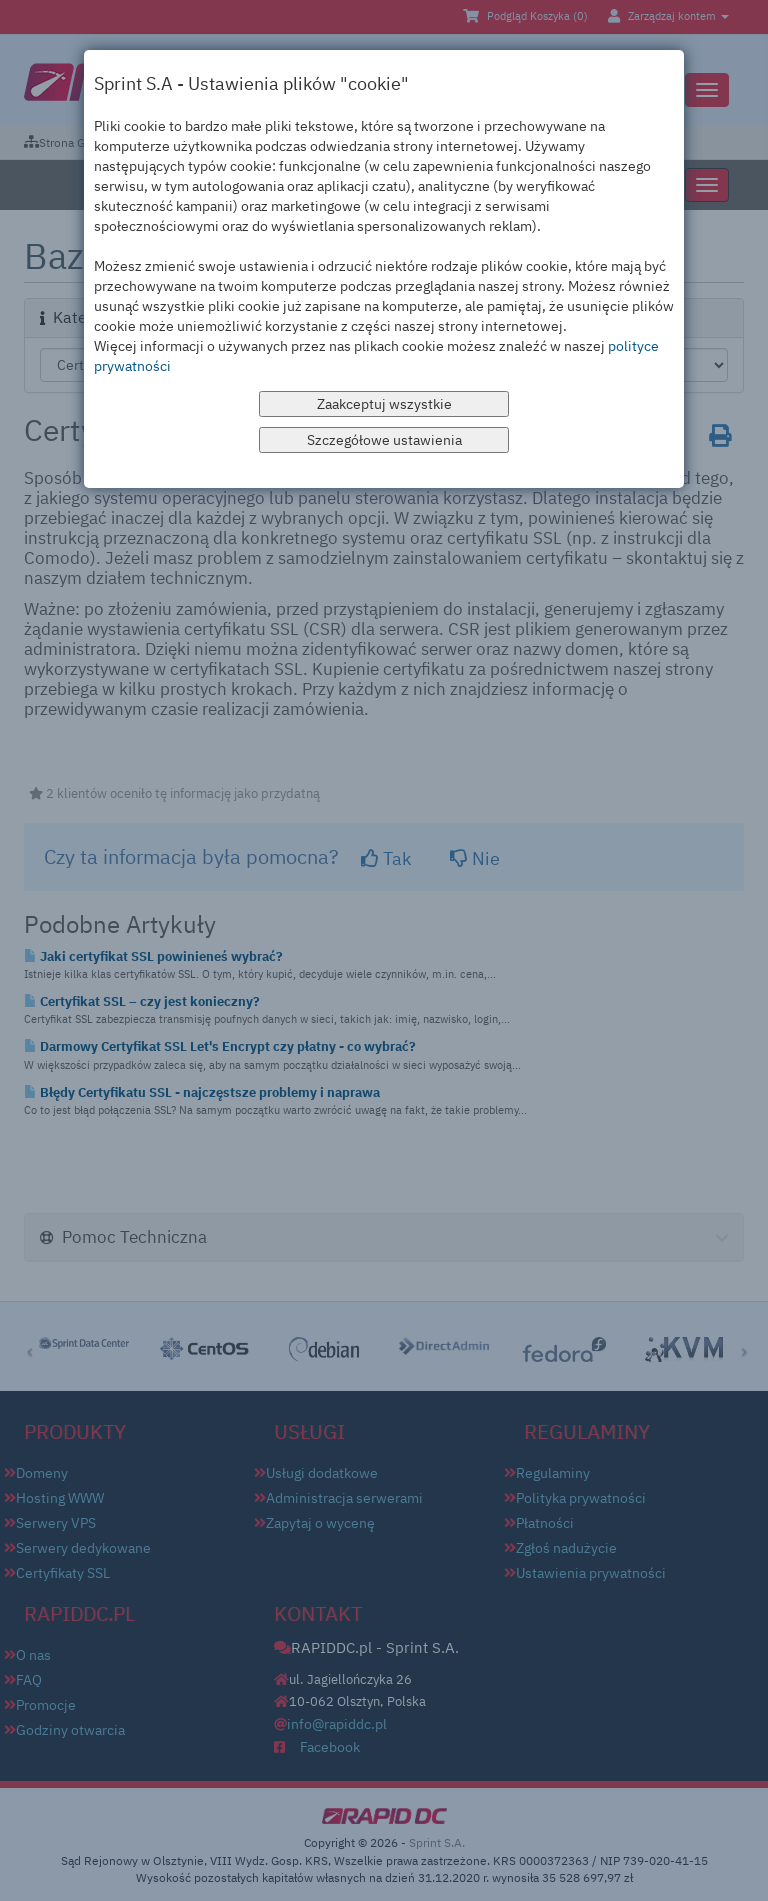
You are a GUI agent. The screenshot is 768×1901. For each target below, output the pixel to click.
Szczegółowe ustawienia (384, 440)
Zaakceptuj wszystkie (384, 404)
